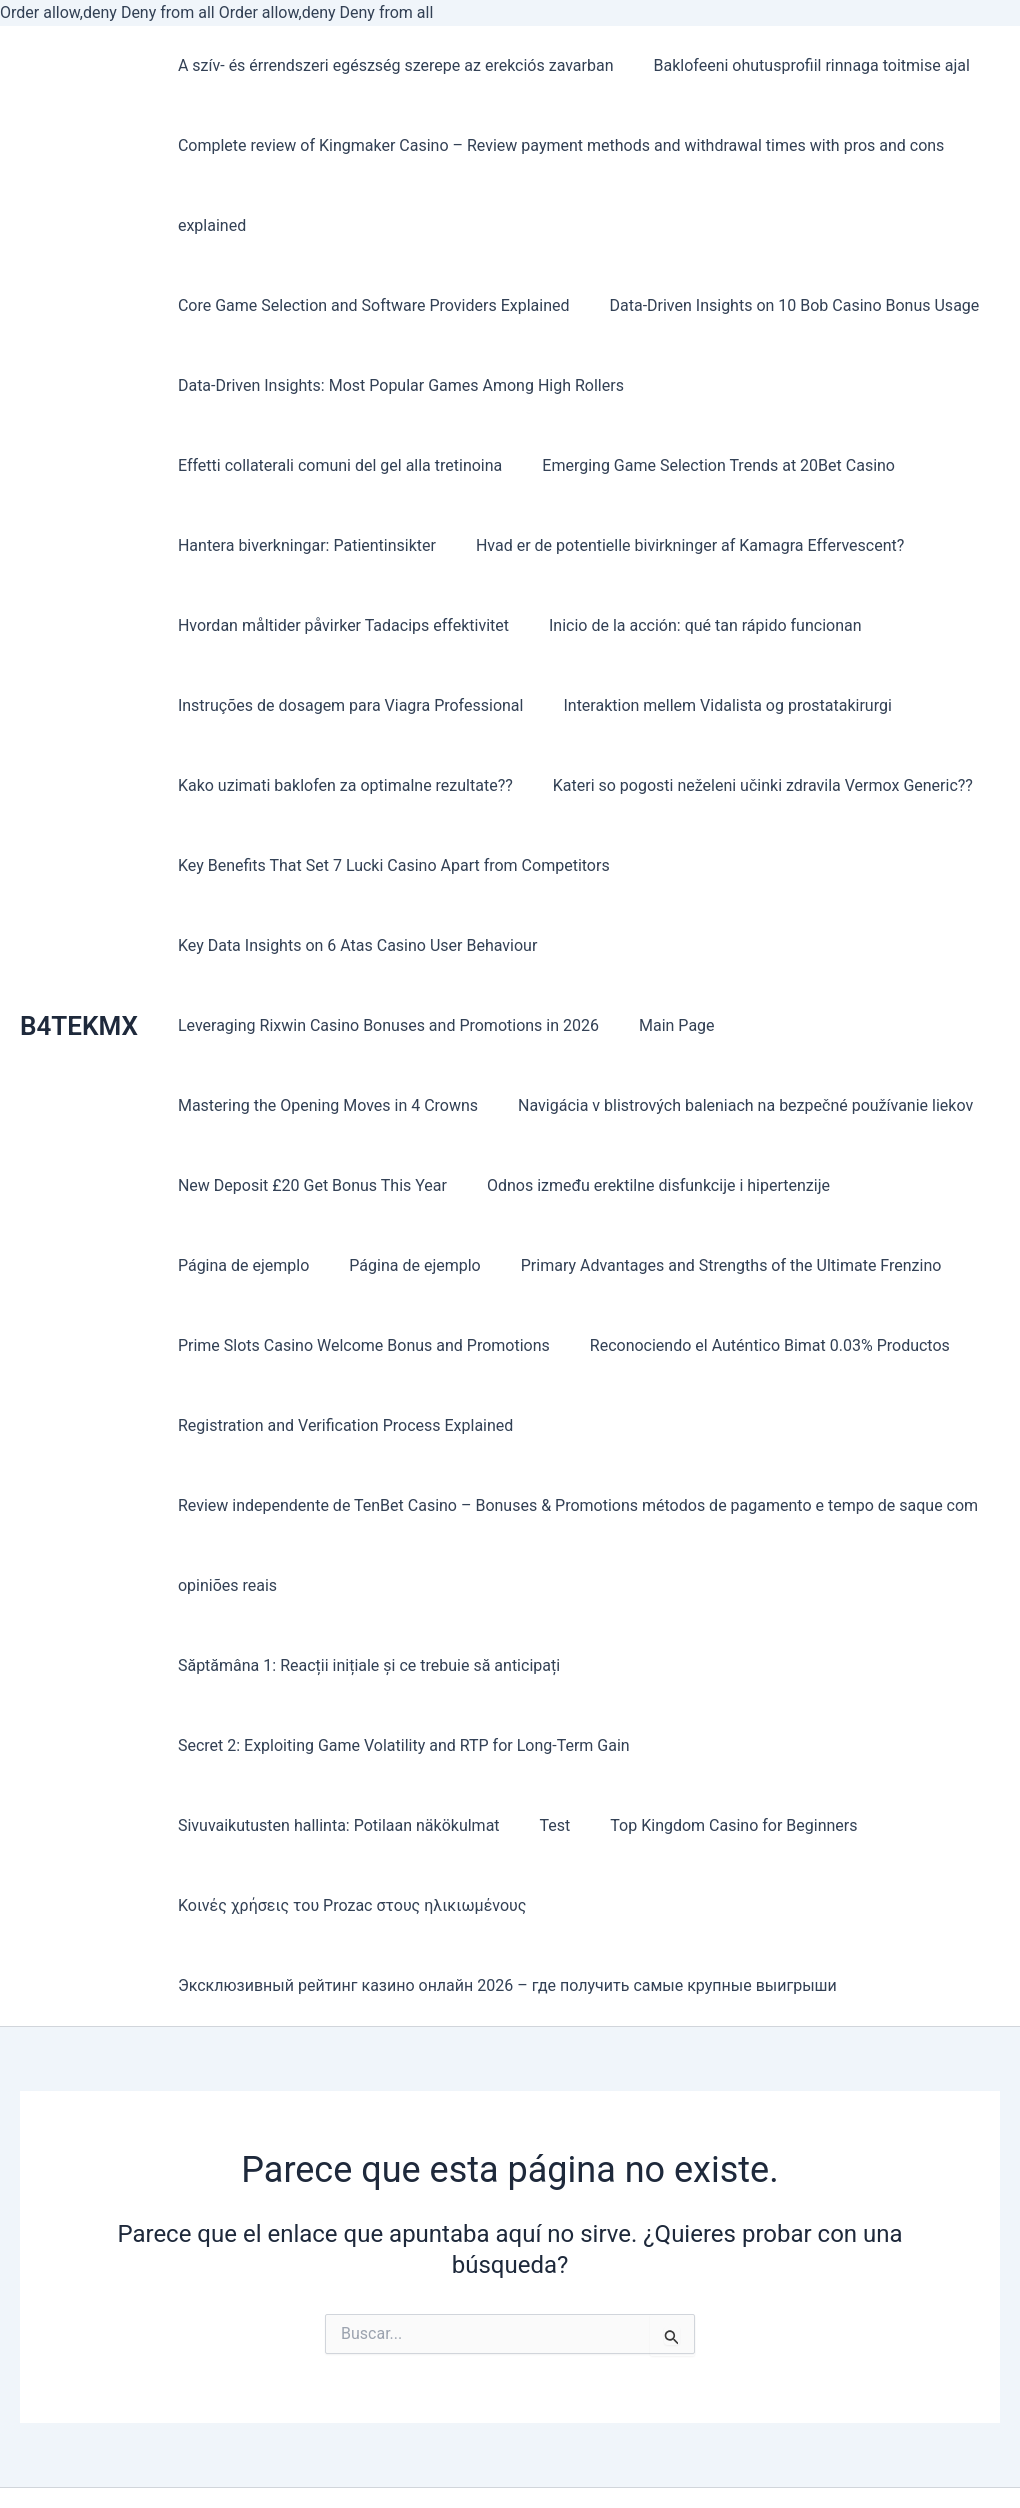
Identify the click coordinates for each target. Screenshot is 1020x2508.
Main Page (665, 1025)
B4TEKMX (79, 986)
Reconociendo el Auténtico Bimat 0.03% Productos (758, 1345)
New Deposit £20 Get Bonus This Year (308, 1185)
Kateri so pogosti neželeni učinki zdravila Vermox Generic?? (384, 785)
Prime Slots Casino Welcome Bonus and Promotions (360, 1345)
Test (189, 1825)
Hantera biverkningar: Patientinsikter (688, 465)
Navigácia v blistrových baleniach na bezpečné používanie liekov (733, 1105)
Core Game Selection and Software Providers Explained (370, 305)
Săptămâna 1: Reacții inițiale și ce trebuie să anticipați (365, 1665)
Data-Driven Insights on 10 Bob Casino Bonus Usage (782, 305)
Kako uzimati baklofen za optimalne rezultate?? (701, 705)
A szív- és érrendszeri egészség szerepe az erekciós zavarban (392, 65)
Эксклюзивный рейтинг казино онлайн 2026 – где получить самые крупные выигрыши (503, 1905)
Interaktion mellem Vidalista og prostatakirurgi (338, 705)
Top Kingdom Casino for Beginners (360, 1825)
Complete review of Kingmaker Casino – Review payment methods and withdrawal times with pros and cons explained (557, 185)
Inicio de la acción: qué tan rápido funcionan (330, 625)
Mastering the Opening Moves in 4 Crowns (324, 1105)
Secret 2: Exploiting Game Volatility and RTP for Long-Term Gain (400, 1745)
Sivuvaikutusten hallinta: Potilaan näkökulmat (819, 1745)
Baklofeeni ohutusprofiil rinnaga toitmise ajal (800, 65)
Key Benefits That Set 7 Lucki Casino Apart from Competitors (390, 865)
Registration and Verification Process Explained (341, 1425)
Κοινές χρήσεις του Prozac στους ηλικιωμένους (690, 1825)
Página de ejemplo (915, 1185)
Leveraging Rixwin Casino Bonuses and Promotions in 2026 (384, 1025)
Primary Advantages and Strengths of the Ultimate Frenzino (547, 1265)
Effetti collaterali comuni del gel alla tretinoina (814, 385)
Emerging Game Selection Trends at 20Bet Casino (350, 465)
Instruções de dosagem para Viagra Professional (691, 625)
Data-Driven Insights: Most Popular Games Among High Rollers (397, 385)
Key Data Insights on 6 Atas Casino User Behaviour (353, 945)
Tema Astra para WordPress (720, 2483)
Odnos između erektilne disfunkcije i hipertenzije (646, 1185)
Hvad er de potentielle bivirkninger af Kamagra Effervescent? (388, 545)
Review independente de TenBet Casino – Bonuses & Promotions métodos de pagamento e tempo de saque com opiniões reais (574, 1545)
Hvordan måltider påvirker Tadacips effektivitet (799, 545)
